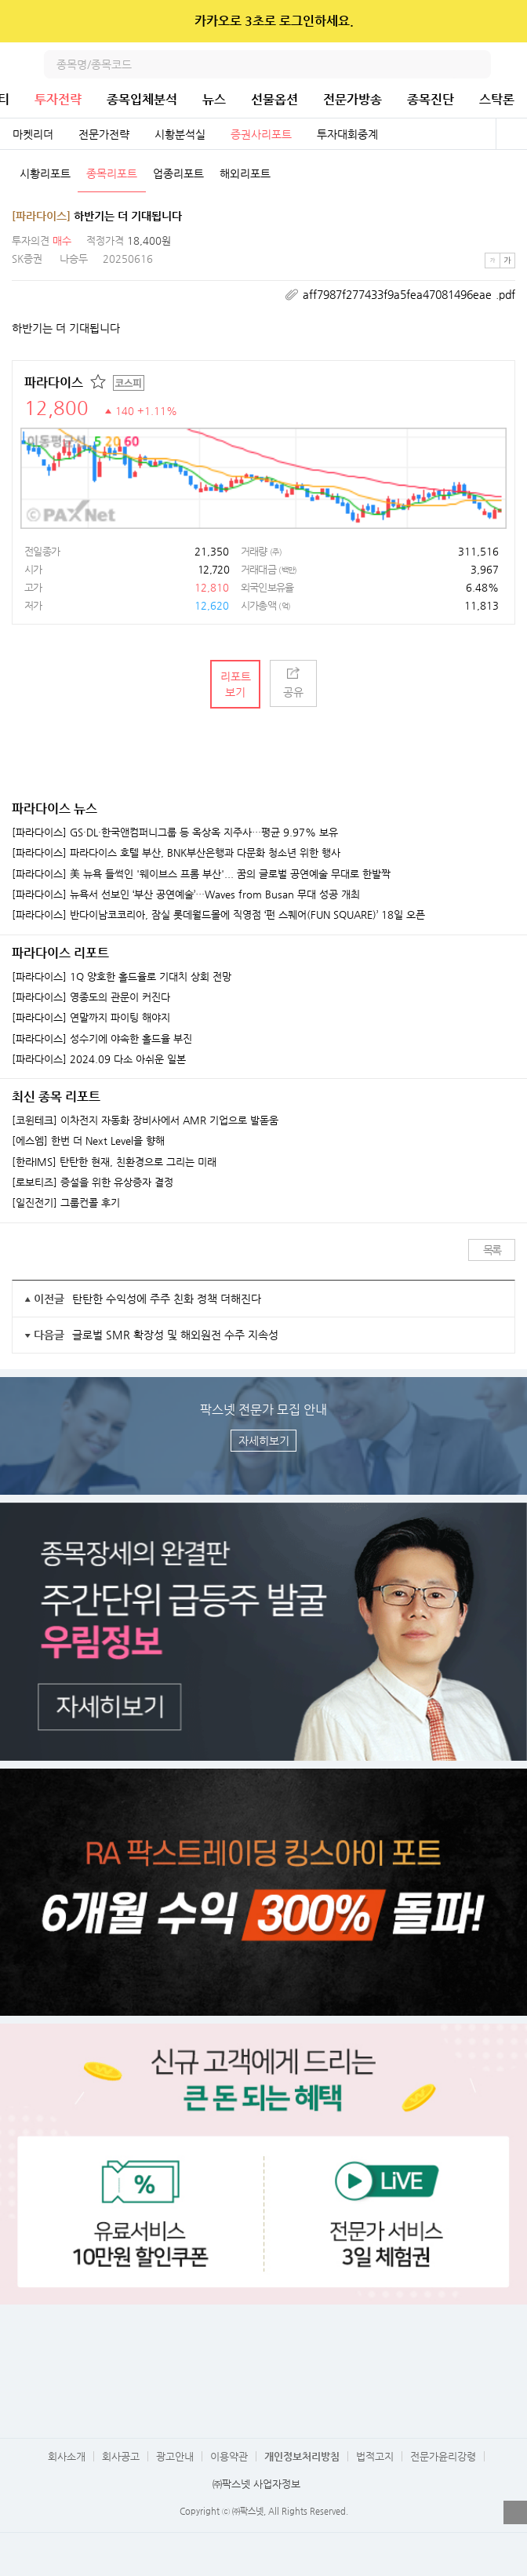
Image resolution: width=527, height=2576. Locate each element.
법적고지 (375, 2456)
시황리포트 (45, 173)
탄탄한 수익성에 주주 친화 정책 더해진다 (166, 1298)
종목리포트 (111, 173)
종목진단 (430, 99)
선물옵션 (274, 99)
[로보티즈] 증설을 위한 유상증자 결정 (92, 1182)
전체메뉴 (513, 64)
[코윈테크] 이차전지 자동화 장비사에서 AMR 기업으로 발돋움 (145, 1120)
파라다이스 (53, 382)
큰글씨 (507, 260)
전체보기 (511, 134)
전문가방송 (352, 99)
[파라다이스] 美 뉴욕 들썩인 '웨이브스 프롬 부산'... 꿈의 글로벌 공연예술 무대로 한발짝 (201, 874)
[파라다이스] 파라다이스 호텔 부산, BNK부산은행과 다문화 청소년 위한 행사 (176, 852)
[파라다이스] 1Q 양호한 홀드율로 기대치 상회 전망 (121, 976)
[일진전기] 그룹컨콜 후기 (66, 1202)
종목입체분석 (142, 99)
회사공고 (121, 2456)
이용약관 (229, 2456)
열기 (515, 2512)
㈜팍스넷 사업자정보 (256, 2484)
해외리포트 (245, 173)
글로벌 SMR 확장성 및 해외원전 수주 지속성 (175, 1334)
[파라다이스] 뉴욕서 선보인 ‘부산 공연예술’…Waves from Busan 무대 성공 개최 (186, 894)
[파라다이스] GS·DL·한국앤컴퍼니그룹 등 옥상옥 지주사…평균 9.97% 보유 (175, 832)
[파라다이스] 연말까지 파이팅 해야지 (91, 1017)
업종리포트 (178, 173)
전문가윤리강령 (443, 2456)
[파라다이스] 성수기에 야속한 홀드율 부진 (102, 1038)
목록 (492, 1250)
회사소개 (66, 2456)
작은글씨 (492, 260)
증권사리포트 (261, 134)
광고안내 (175, 2456)
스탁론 (496, 99)
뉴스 (214, 99)
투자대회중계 (347, 134)
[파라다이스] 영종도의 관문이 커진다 (91, 997)
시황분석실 (179, 134)
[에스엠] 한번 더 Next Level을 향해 (88, 1140)
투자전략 (58, 99)
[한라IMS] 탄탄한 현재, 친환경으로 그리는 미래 (114, 1162)
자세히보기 (263, 1440)
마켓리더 (33, 134)
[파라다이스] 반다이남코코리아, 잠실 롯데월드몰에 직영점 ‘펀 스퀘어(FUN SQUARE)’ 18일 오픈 (218, 914)
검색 (477, 64)
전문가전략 (103, 134)
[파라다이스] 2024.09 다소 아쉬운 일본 (99, 1059)
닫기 (504, 21)
